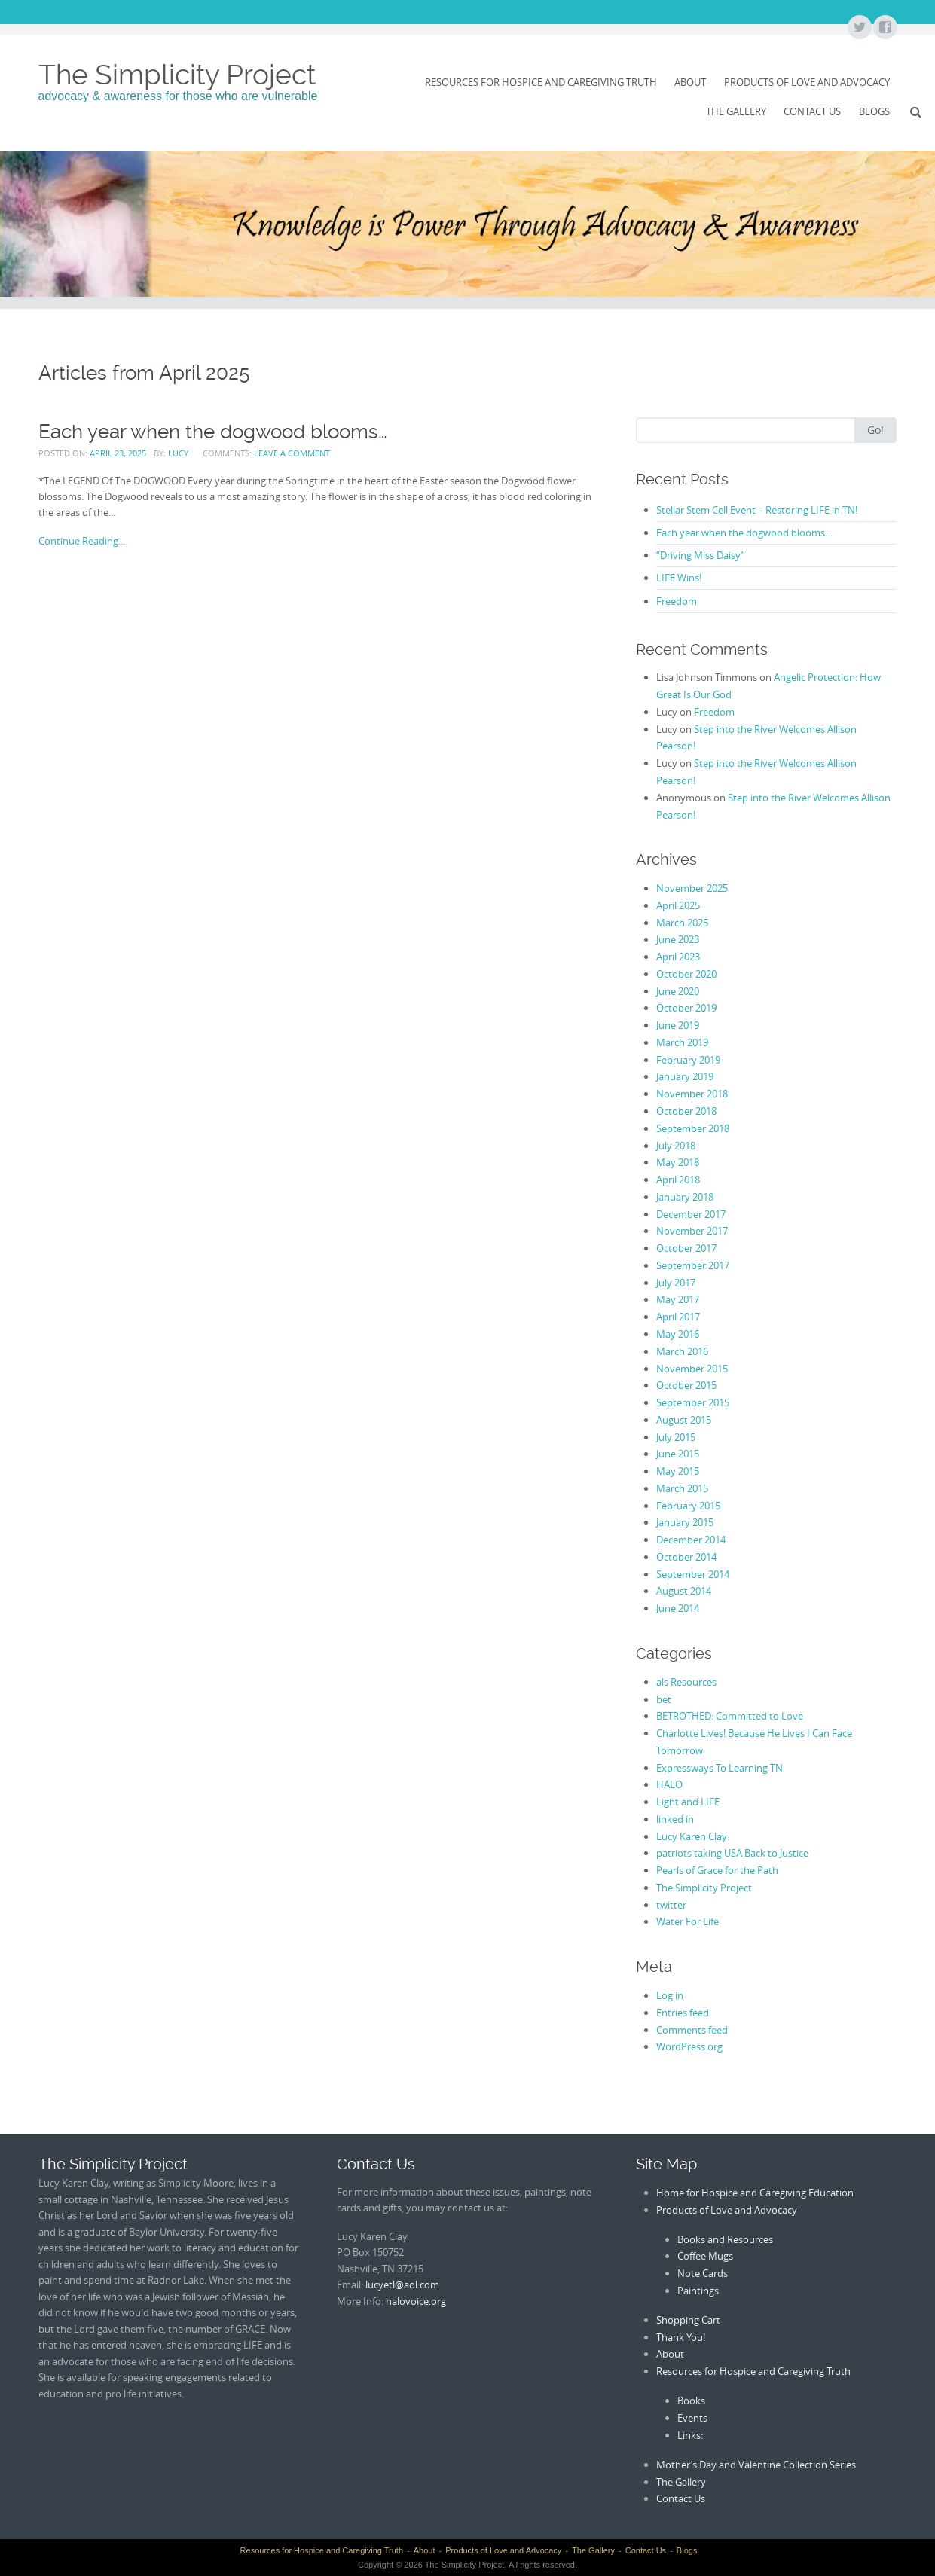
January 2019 (684, 1076)
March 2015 (682, 1488)
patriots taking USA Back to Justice (732, 1853)
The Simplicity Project (177, 74)
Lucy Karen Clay (691, 1836)
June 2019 (677, 1025)
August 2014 (683, 1591)
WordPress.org (689, 2046)
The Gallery (736, 111)
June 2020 (677, 991)
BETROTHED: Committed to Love (729, 1716)
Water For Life (687, 1921)
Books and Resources (725, 2239)
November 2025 (692, 888)
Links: (690, 2435)
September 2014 (692, 1574)
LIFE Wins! (678, 577)
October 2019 (686, 1008)
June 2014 (677, 1608)
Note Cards (702, 2273)
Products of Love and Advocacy (807, 82)
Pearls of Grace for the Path (717, 1870)
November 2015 (692, 1368)
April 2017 (678, 1316)
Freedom (676, 601)
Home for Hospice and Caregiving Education (755, 2192)
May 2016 (677, 1334)
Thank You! (680, 2337)
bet (663, 1699)
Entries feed (682, 2012)
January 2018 (684, 1197)
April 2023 (678, 956)
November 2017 (692, 1231)
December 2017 (691, 1214)
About (690, 82)
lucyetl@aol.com (402, 2284)
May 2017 (677, 1299)
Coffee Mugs (705, 2256)
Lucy (178, 453)
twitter (671, 1905)
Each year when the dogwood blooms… (212, 431)
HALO (669, 1784)
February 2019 (688, 1060)
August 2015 (683, 1420)
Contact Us (812, 111)
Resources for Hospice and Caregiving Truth (541, 82)
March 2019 (682, 1042)
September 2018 (692, 1128)
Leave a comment (292, 453)
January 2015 (684, 1522)
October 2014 (686, 1557)
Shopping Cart (688, 2320)
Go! (875, 430)
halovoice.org (416, 2301)
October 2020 (686, 974)
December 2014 (691, 1539)
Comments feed (692, 2030)
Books (691, 2400)
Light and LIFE (688, 1801)
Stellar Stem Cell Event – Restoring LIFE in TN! (756, 510)
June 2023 (677, 939)
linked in (675, 1819)
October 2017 (686, 1248)
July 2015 (675, 1437)
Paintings (698, 2290)
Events (692, 2418)
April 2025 (678, 905)
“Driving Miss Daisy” (700, 555)
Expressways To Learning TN (719, 1768)
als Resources (686, 1682)
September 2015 (692, 1402)
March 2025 (682, 922)
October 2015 (686, 1385)
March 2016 (682, 1351)
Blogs (874, 111)
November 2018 (692, 1093)
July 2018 (675, 1145)
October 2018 (686, 1111)
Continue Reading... (81, 541)
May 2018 (677, 1162)
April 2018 (678, 1179)
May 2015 (677, 1471)
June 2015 (677, 1453)
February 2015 (688, 1505)
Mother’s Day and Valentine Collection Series (756, 2464)
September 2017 (692, 1265)
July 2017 (675, 1283)
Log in (669, 1995)
